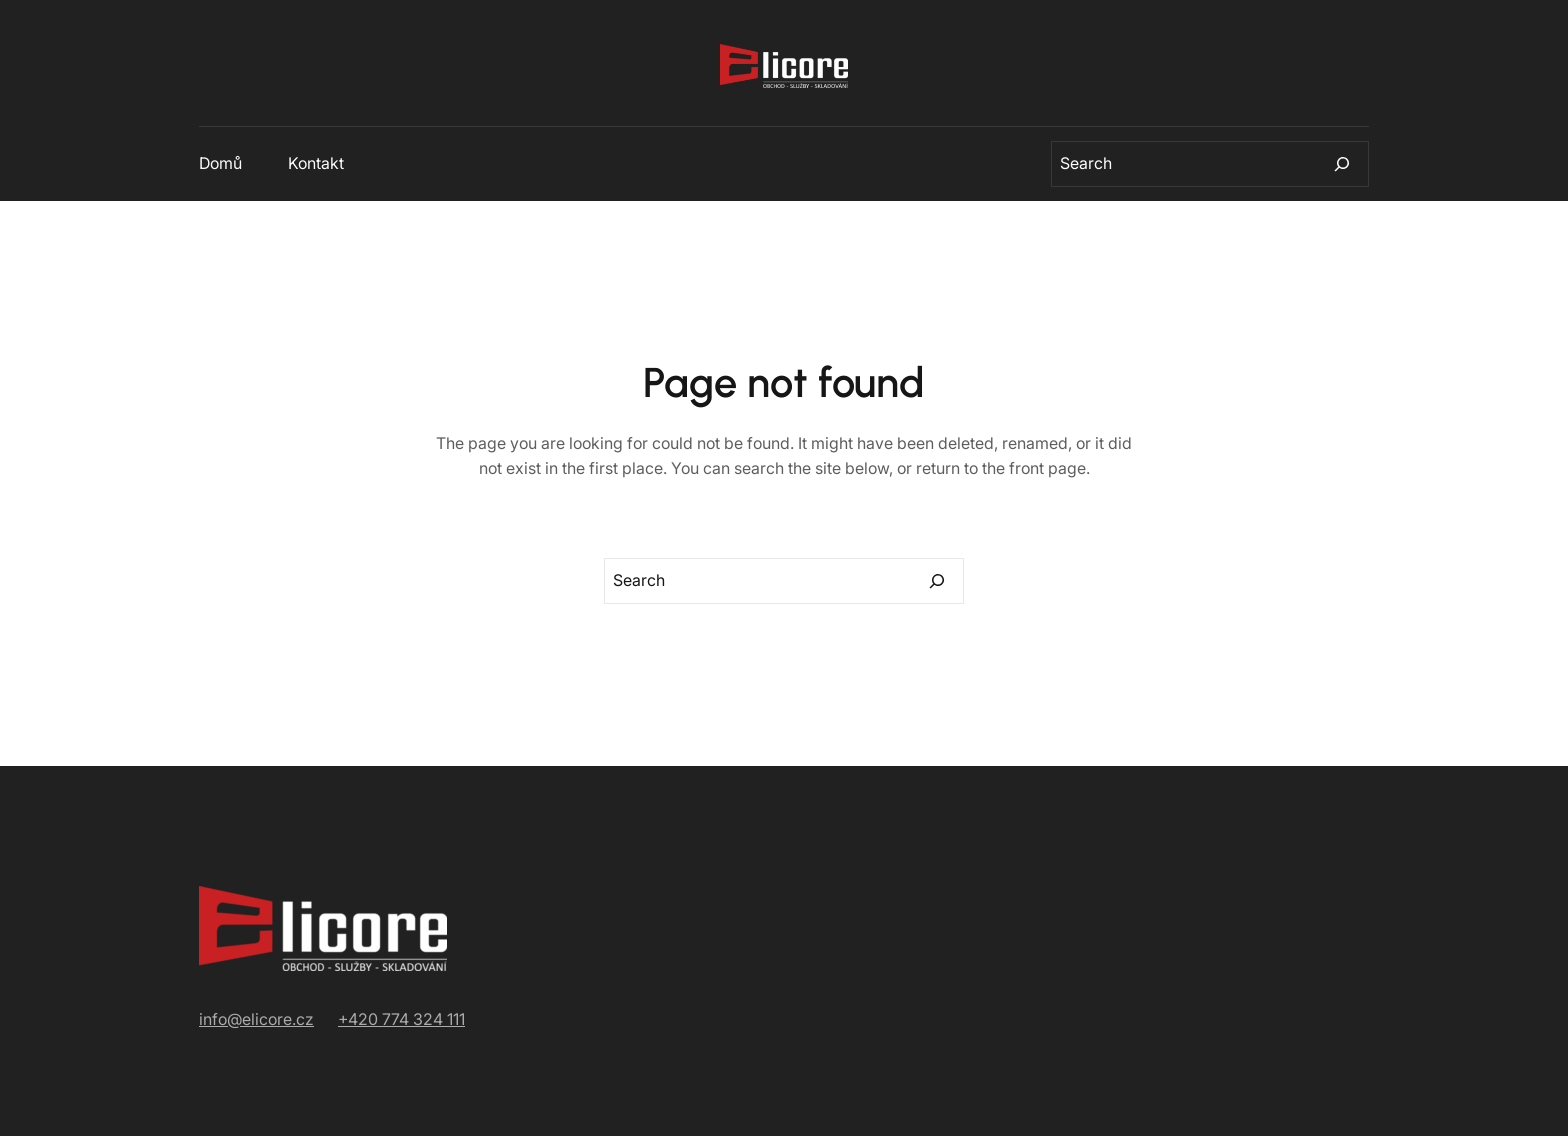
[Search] (1342, 164)
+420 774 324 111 (401, 1019)
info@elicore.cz (256, 1019)
